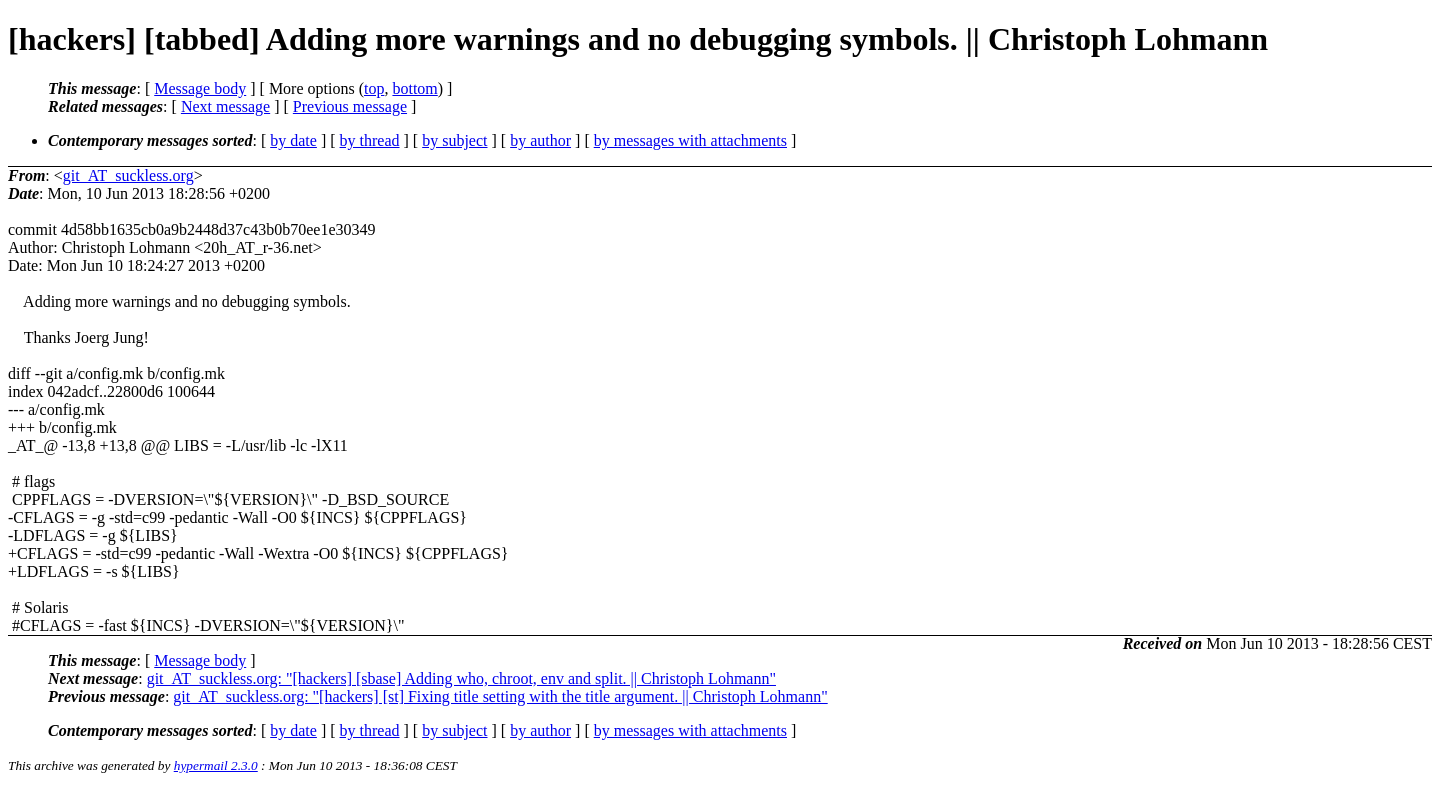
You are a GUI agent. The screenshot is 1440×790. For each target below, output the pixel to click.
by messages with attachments (690, 140)
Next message (225, 106)
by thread (370, 140)
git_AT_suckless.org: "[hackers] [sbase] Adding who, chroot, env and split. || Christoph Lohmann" (461, 678)
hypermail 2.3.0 (216, 765)
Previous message (350, 106)
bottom (414, 88)
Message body (200, 88)
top (374, 88)
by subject (454, 140)
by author (540, 140)
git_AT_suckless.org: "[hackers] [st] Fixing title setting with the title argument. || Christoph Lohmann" (500, 696)
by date (293, 140)
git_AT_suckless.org (128, 175)
